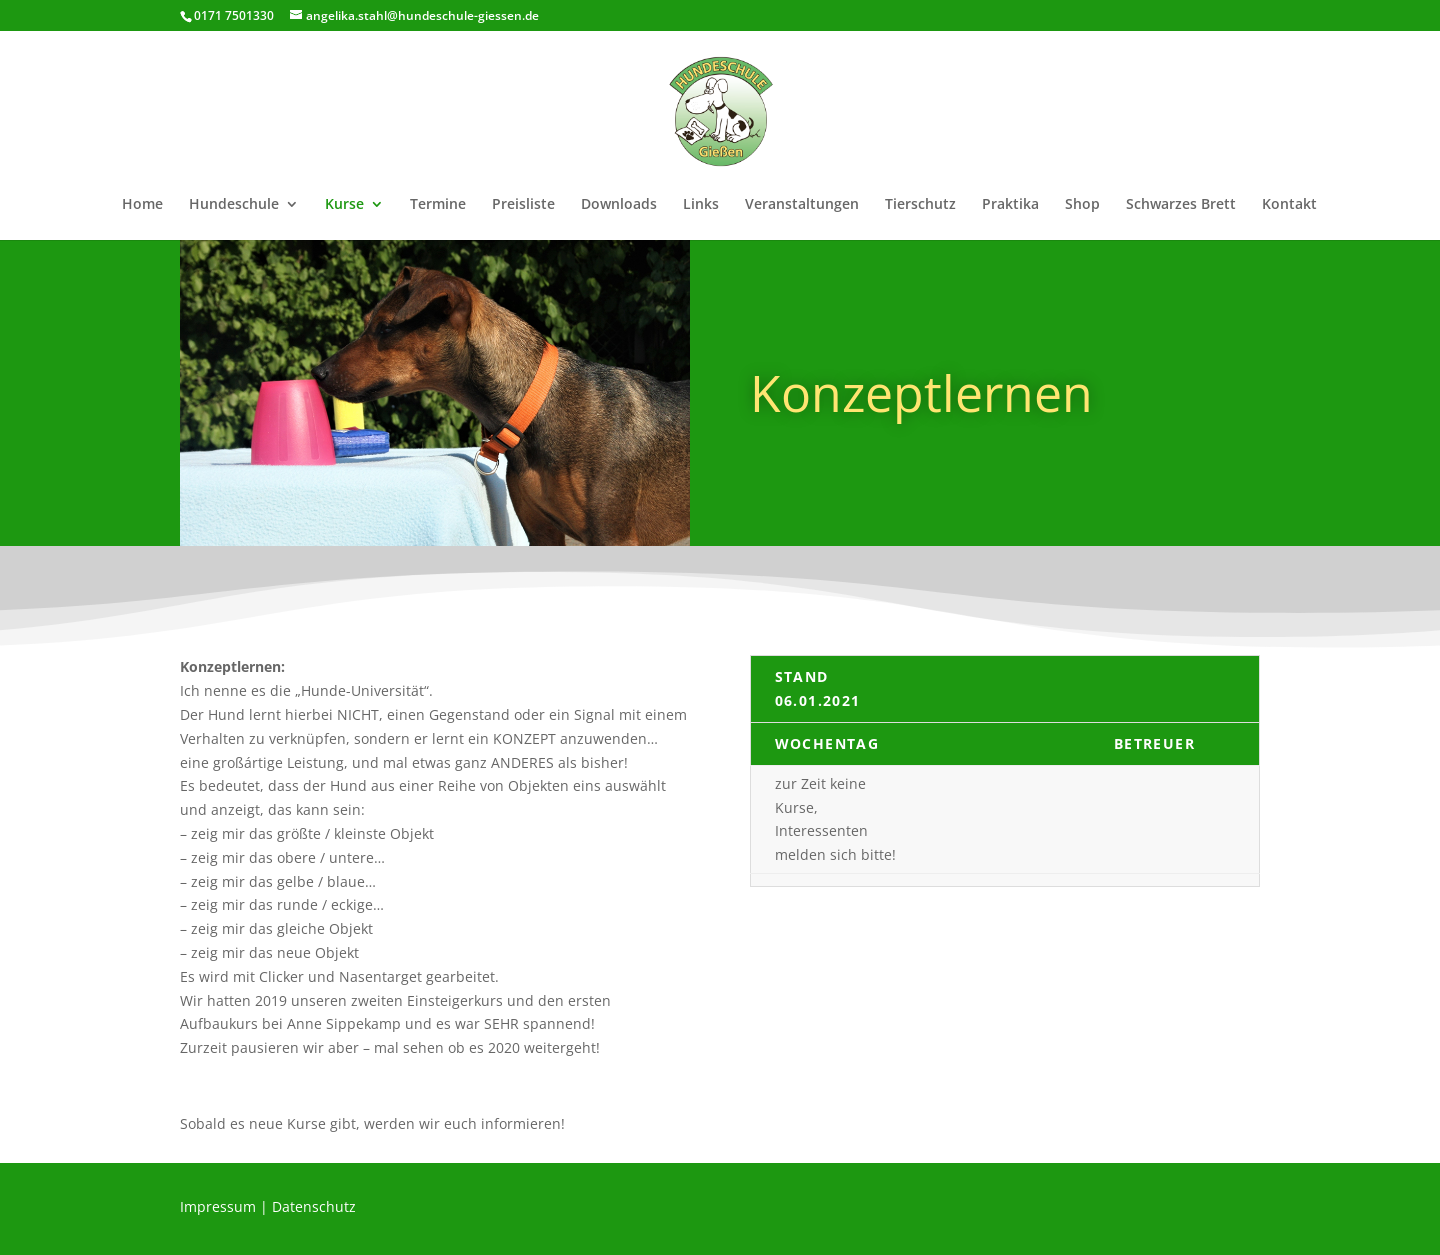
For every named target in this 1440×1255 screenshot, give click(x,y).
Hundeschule (234, 205)
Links (701, 205)
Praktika (1010, 205)
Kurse (344, 205)
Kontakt (1289, 205)
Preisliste (523, 205)
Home (142, 205)
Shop (1082, 205)
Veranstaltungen (802, 205)
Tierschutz (920, 205)
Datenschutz (314, 1206)
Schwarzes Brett (1181, 205)
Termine (438, 205)
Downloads (619, 205)
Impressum (218, 1206)
